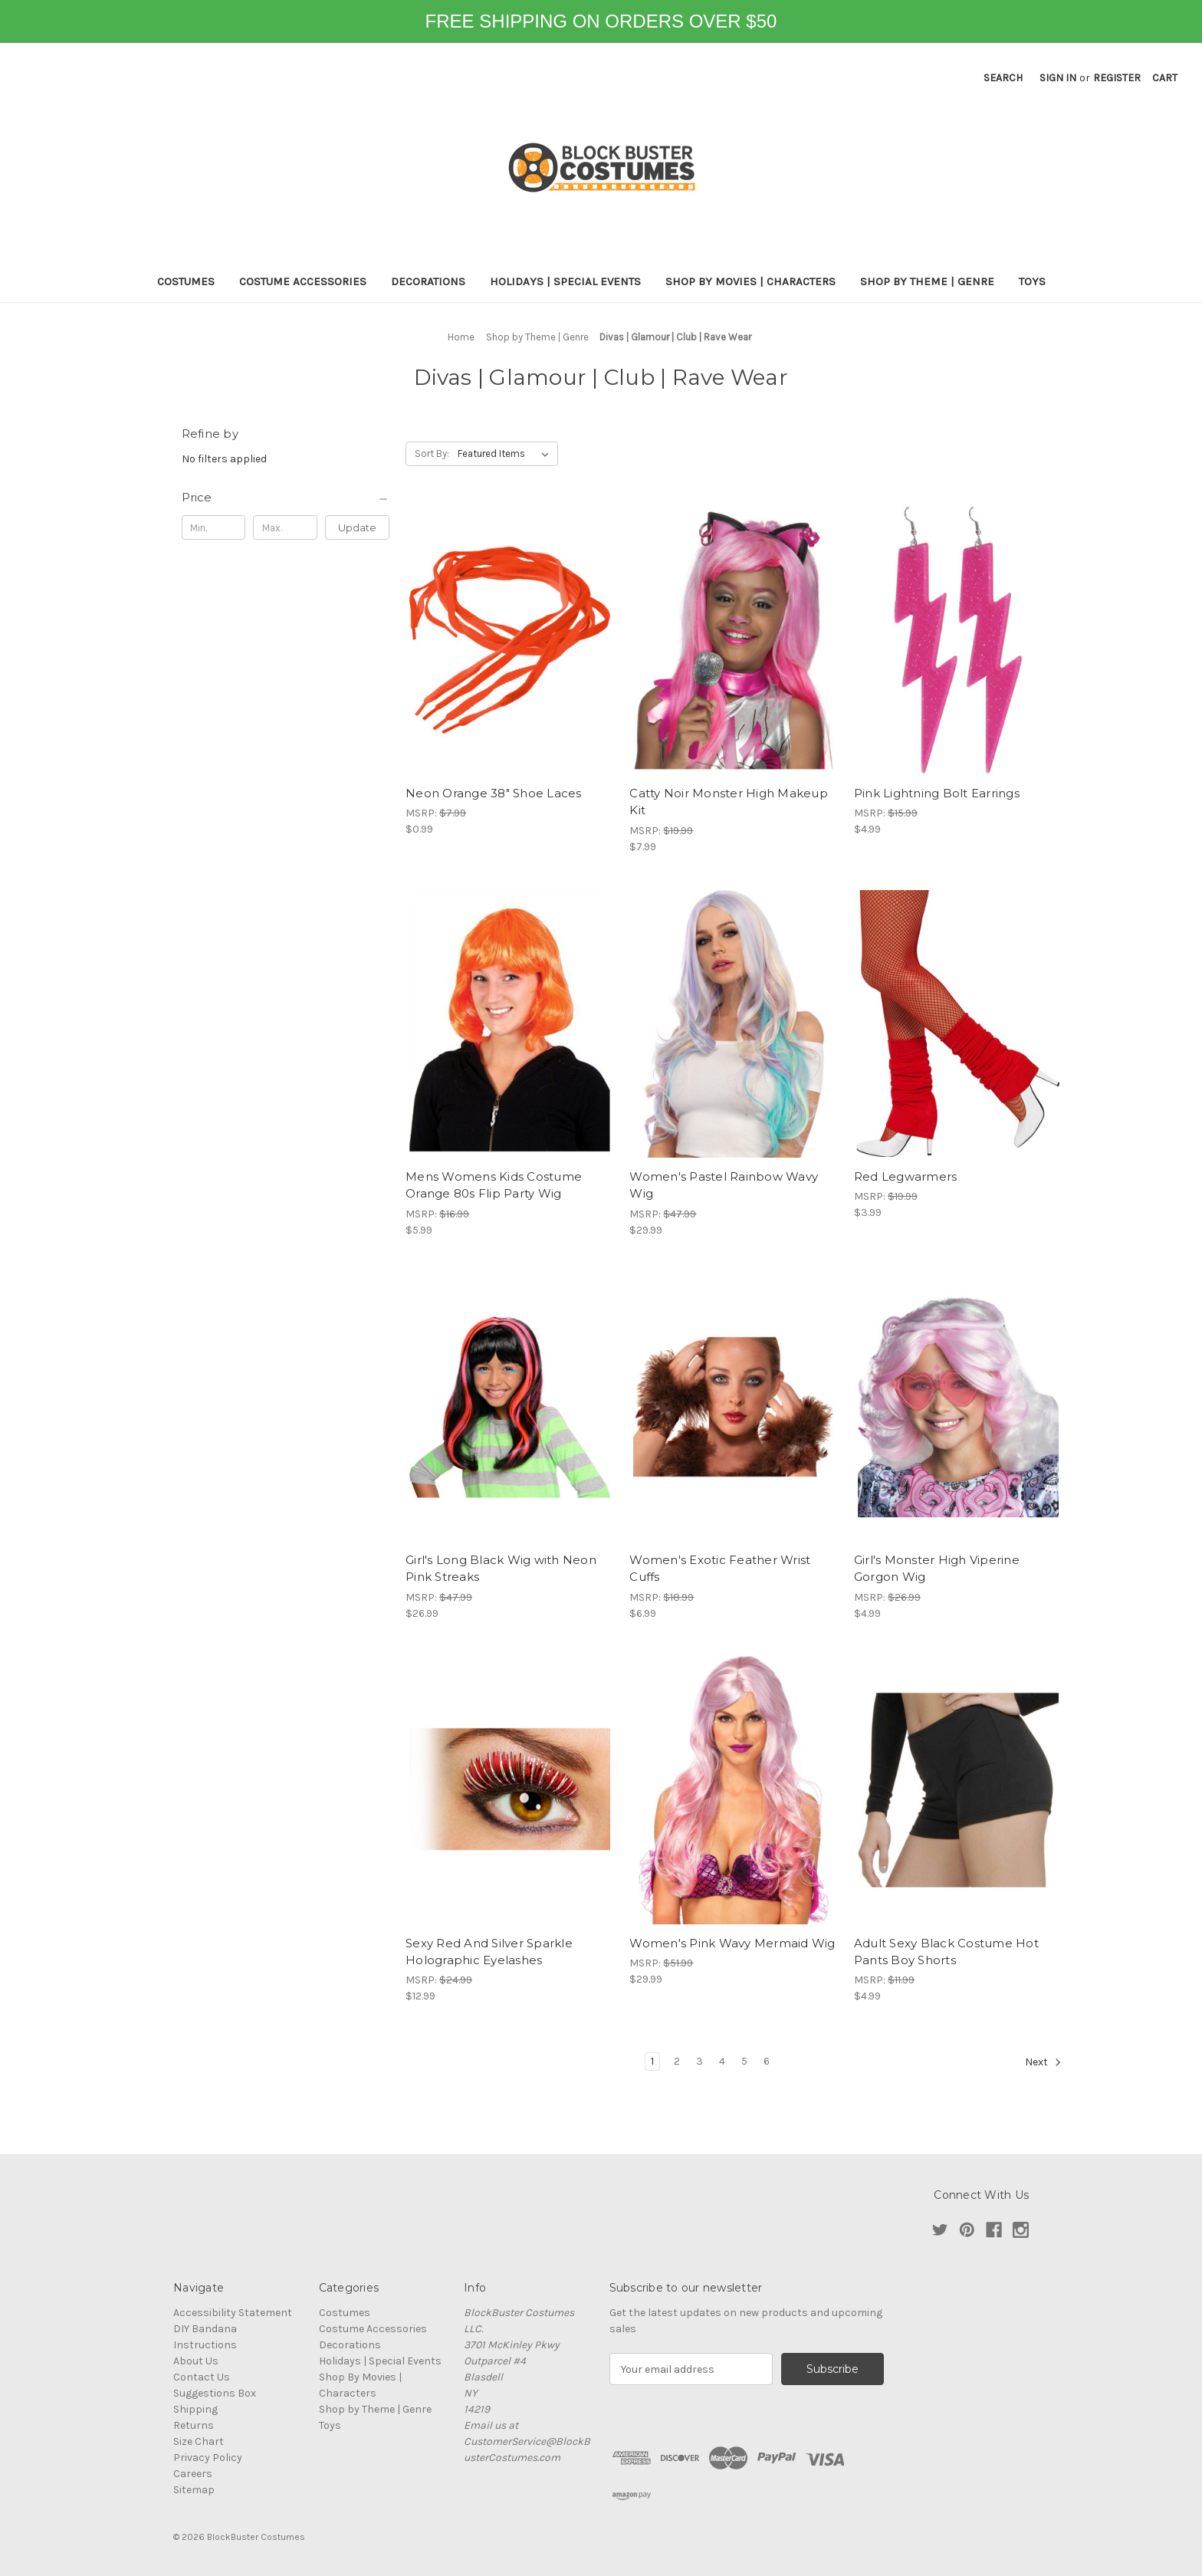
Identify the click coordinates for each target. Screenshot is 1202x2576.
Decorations (428, 281)
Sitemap (194, 2489)
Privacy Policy (207, 2457)
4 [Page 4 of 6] (722, 2061)
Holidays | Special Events (565, 281)
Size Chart (198, 2441)
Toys (1032, 281)
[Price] (286, 497)
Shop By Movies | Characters (750, 281)
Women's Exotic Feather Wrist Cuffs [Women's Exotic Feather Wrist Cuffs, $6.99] (719, 1568)
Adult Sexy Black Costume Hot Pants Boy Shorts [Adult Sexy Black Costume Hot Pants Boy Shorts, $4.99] (946, 1952)
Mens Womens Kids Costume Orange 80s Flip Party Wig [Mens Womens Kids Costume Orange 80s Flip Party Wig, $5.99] (494, 1185)
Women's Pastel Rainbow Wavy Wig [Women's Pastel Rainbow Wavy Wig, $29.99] (723, 1185)
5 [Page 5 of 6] (744, 2061)
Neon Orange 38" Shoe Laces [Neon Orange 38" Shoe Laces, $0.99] (494, 793)
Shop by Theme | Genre (927, 281)
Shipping (195, 2409)
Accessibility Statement (232, 2312)
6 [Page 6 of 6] (767, 2061)
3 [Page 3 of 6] (699, 2061)
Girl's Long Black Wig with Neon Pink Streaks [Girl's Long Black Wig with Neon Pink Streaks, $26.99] (501, 1568)
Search (1003, 77)
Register (1117, 77)
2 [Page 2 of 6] (677, 2061)
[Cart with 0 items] (1165, 78)
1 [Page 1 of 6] (652, 2061)
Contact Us (201, 2377)
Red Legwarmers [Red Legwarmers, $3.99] (905, 1176)
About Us (195, 2360)
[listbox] (506, 453)
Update (357, 527)
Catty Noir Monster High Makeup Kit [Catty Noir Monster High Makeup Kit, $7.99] (728, 802)
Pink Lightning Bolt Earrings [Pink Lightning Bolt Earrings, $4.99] (937, 793)
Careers (192, 2473)
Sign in (1057, 77)
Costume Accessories (302, 281)
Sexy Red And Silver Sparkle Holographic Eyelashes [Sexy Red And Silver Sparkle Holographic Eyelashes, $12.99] (489, 1952)
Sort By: (432, 453)
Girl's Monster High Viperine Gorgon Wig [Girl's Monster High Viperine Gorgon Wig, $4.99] (937, 1568)
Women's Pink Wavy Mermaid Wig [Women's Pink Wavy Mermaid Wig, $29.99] (732, 1943)
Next (1043, 2062)
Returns (193, 2425)
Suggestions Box (214, 2393)
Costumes (186, 281)
